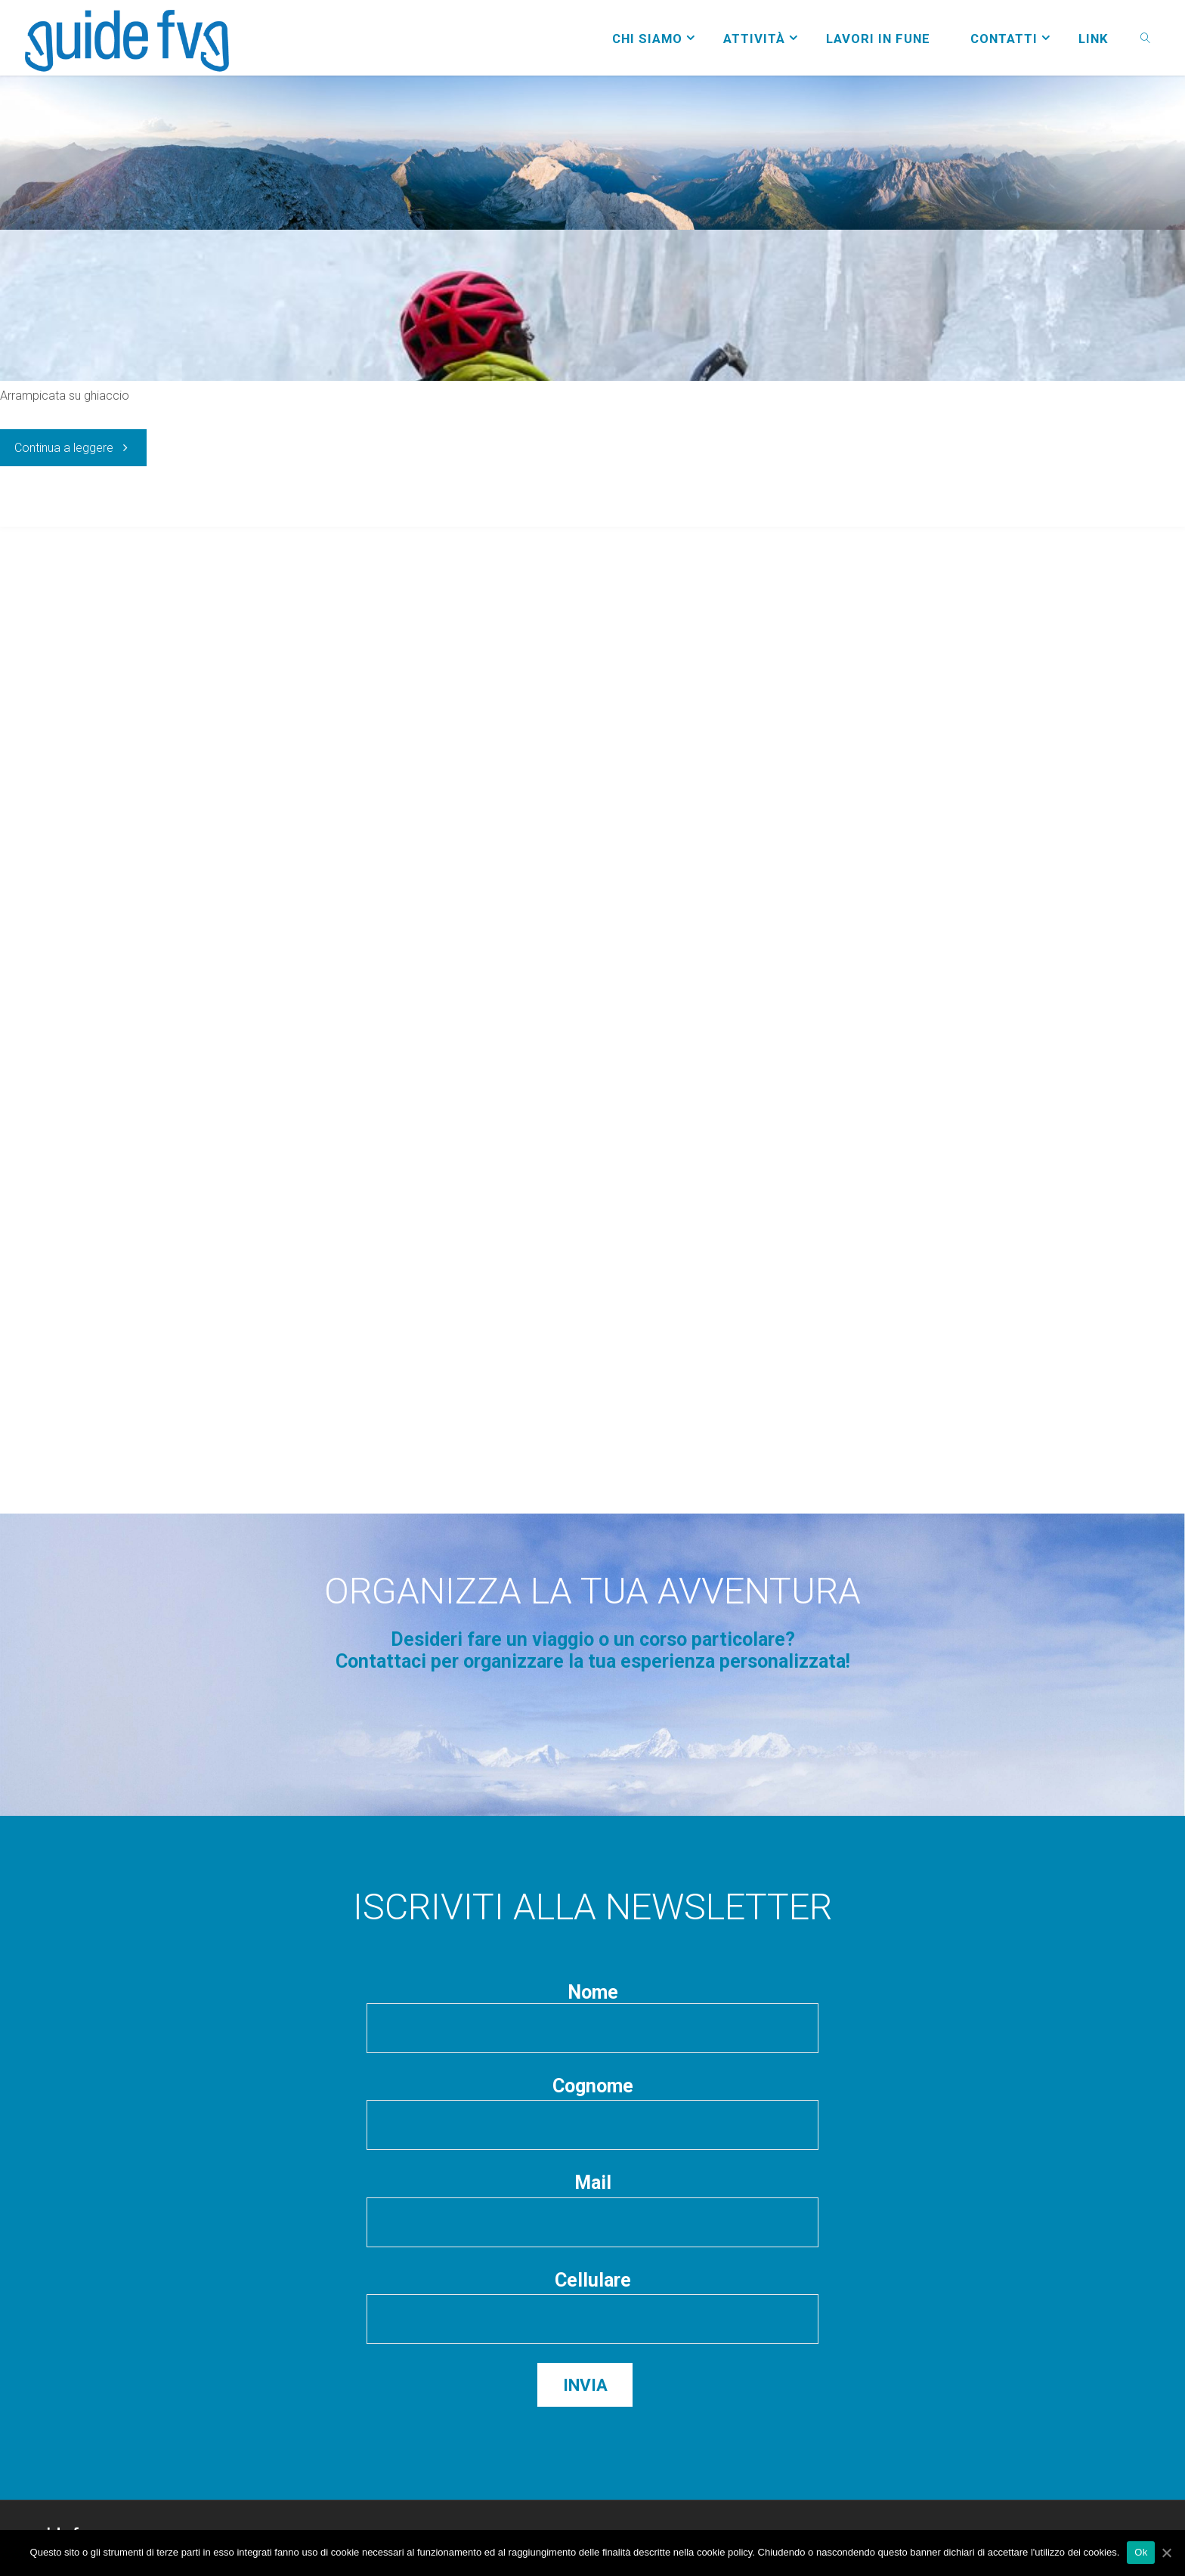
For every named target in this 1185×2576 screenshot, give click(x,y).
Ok (1140, 2552)
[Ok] (1166, 2552)
